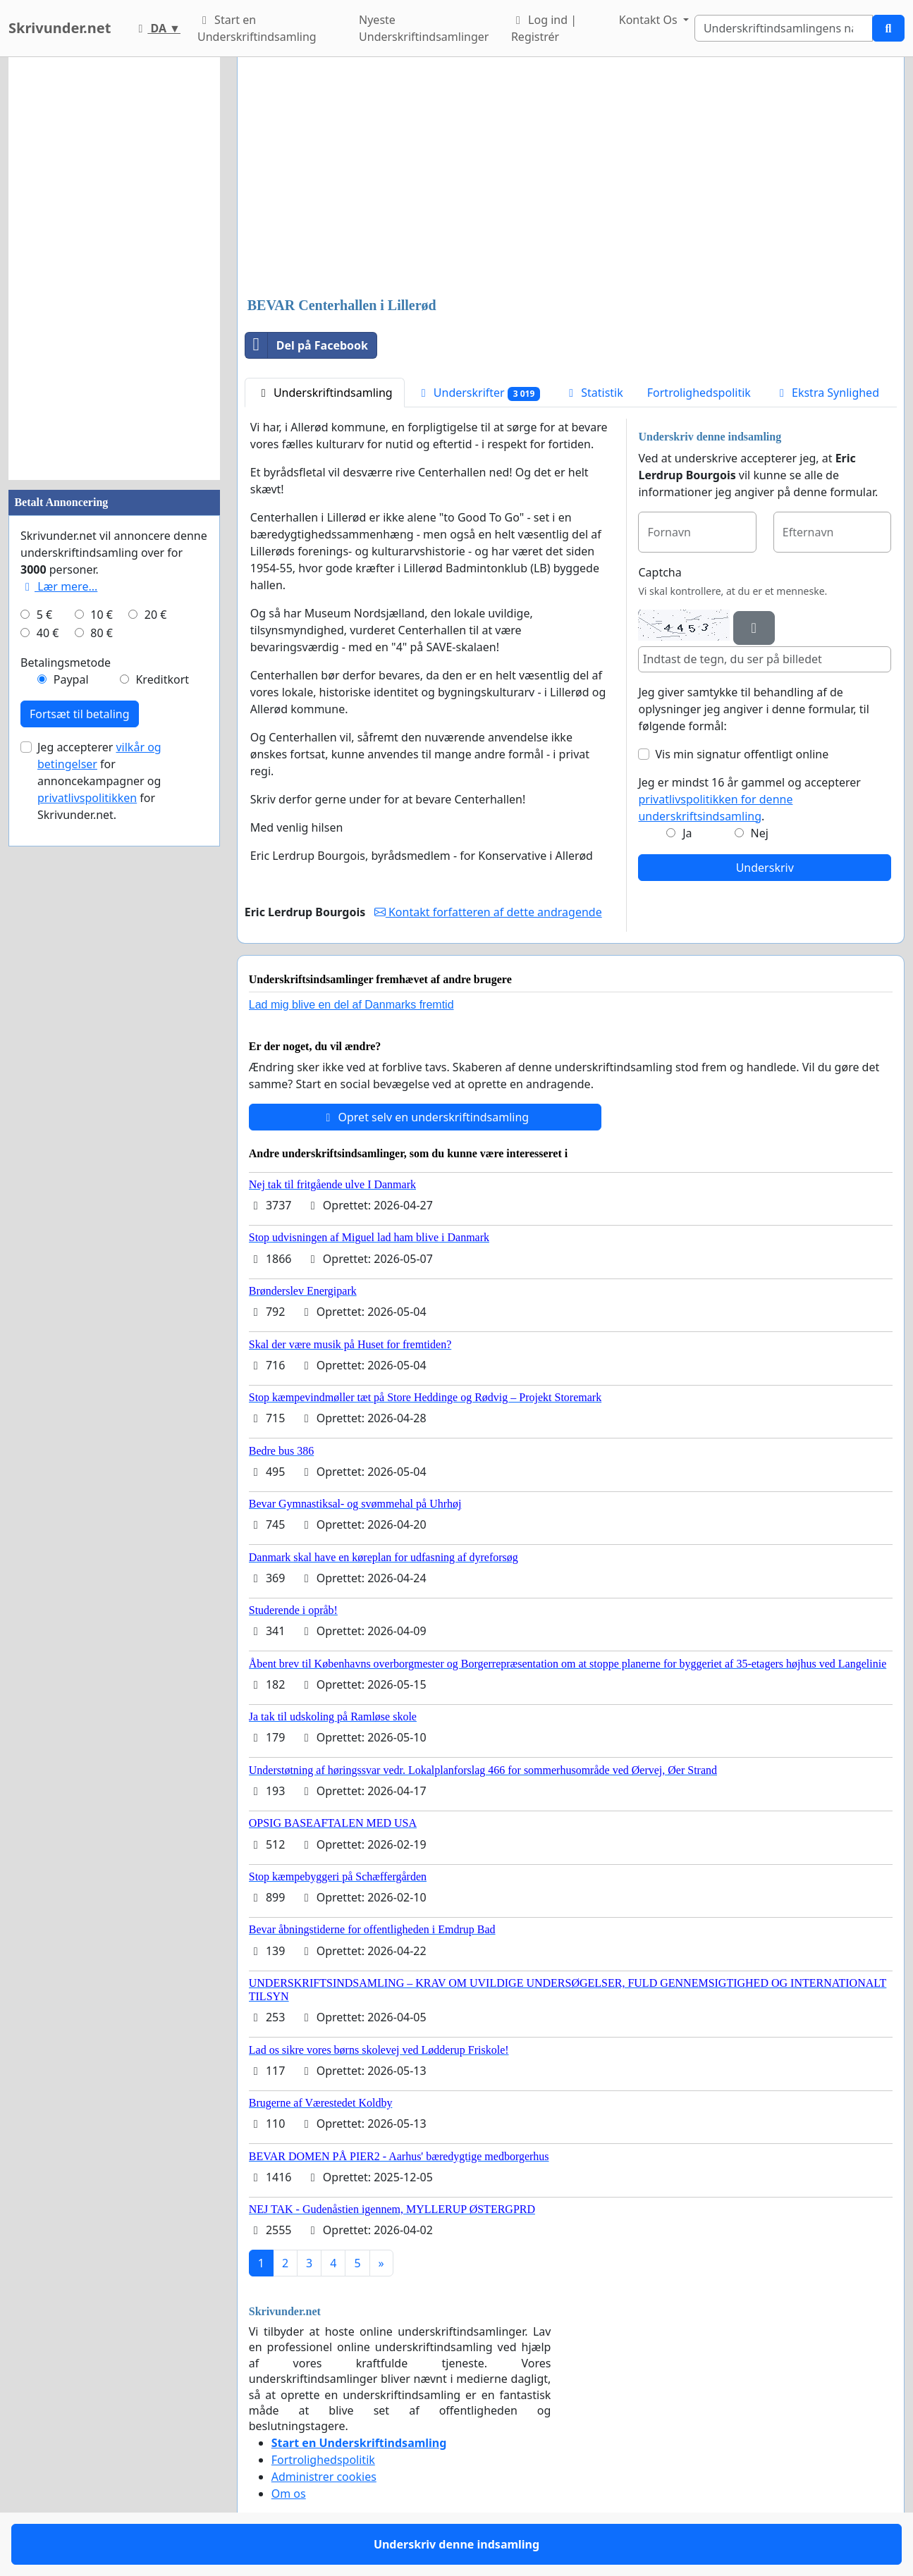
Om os (288, 2493)
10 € (101, 614)
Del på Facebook (306, 345)
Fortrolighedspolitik (699, 392)
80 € (101, 633)
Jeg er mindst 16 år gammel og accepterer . (749, 799)
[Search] (783, 28)
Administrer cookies (323, 2476)
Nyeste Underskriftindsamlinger (424, 28)
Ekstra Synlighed (827, 392)
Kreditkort (162, 679)
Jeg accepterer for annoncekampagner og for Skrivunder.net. (99, 780)
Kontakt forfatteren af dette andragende (488, 912)
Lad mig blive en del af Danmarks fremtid (351, 1005)
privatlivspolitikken (87, 798)
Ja (687, 833)
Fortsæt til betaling (80, 714)
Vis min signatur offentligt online (741, 754)
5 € (44, 614)
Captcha (659, 572)
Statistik (593, 392)
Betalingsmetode (65, 662)
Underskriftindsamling (325, 392)
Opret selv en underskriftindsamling (425, 1117)
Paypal (71, 679)
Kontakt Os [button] (649, 19)
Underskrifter (478, 393)
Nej (759, 833)
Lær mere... (58, 586)
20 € (156, 614)
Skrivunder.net (59, 27)
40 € (48, 633)
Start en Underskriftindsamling (257, 28)
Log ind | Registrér (544, 28)
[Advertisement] (571, 178)
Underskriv (765, 867)
